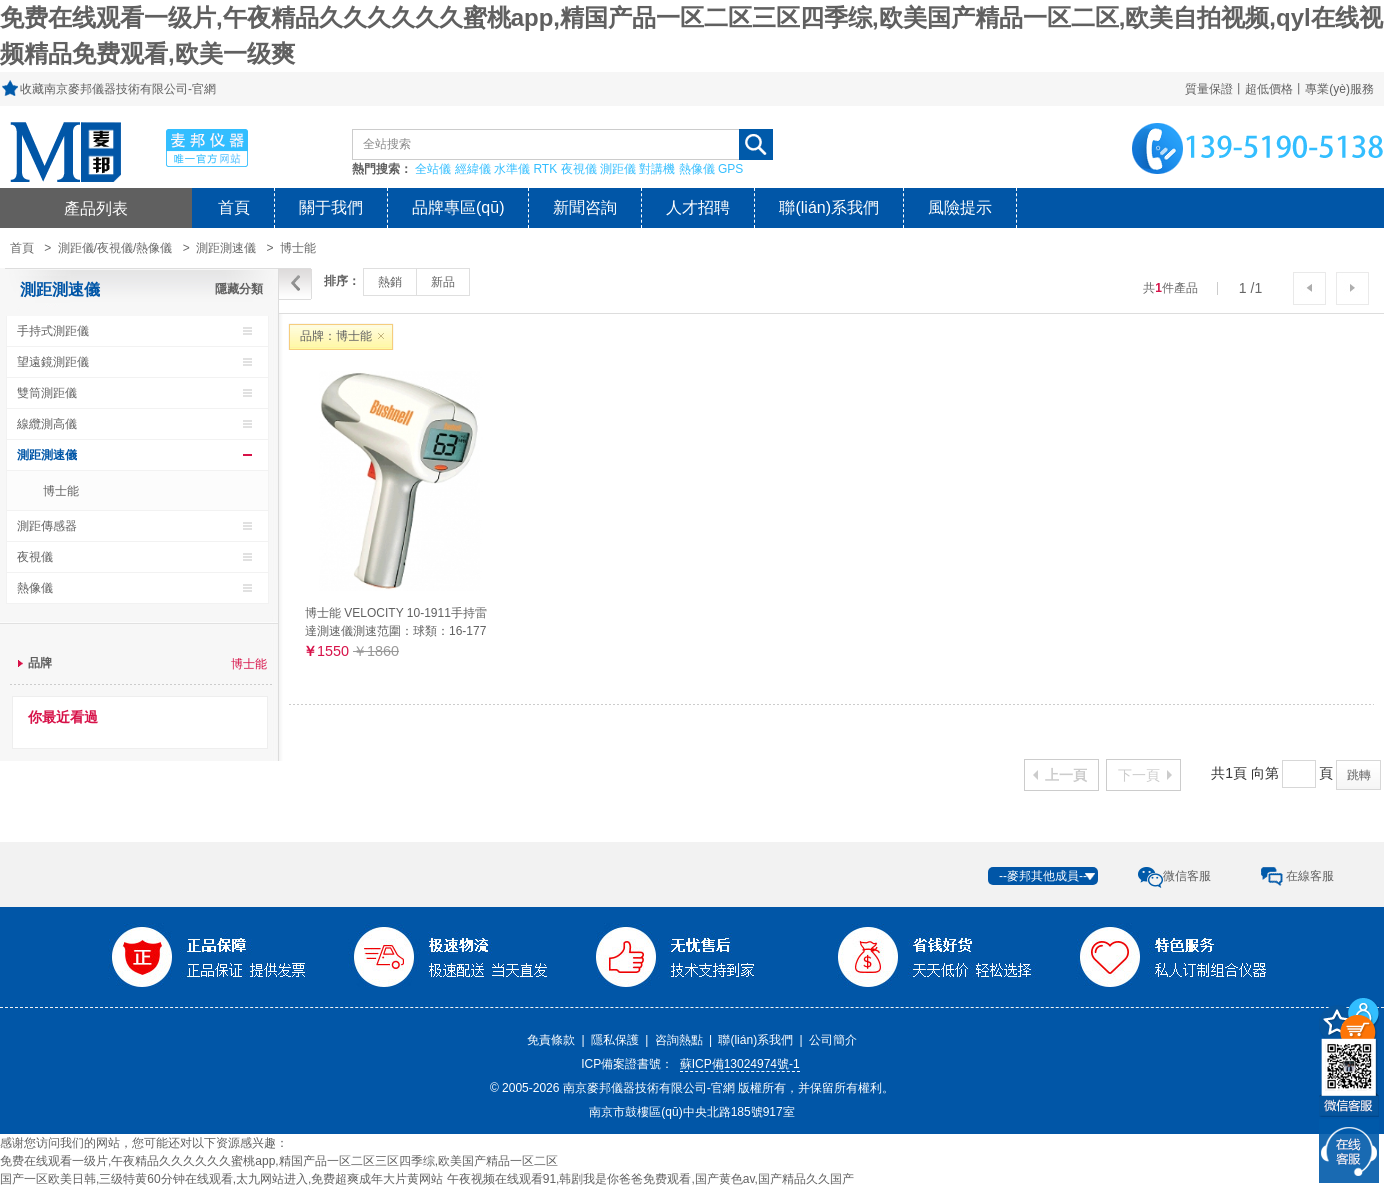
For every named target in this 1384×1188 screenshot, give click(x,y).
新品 (443, 282)
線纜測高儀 (47, 424)
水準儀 (512, 169)
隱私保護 (615, 1040)
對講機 (657, 169)
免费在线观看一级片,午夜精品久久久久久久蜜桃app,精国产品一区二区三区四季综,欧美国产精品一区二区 (279, 1161)
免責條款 (551, 1040)
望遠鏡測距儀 (53, 362)
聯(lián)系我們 (829, 207)
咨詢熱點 (679, 1040)
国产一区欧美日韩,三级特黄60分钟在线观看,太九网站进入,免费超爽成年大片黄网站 (221, 1179)
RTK (545, 169)
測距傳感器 (47, 526)
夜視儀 (579, 169)
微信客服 (1187, 876)
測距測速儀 (226, 248)
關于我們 (331, 207)
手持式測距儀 (53, 331)
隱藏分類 (239, 289)
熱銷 (390, 282)
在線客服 (1310, 876)
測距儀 (618, 169)
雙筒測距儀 (47, 393)
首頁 (234, 207)
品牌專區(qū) (458, 207)
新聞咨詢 (585, 207)
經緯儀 (473, 169)
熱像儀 (697, 169)
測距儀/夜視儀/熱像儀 (115, 248)
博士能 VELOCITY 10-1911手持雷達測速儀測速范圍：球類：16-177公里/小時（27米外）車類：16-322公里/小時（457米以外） (396, 622)
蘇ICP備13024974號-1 (740, 1064)
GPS (730, 169)
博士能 (61, 491)
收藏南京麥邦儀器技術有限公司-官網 (118, 89)
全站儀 (433, 169)
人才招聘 (698, 207)
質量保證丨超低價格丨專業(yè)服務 (1279, 89)
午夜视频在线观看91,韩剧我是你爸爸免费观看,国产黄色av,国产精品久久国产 (650, 1179)
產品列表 (96, 208)
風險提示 (960, 207)
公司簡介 (833, 1040)
